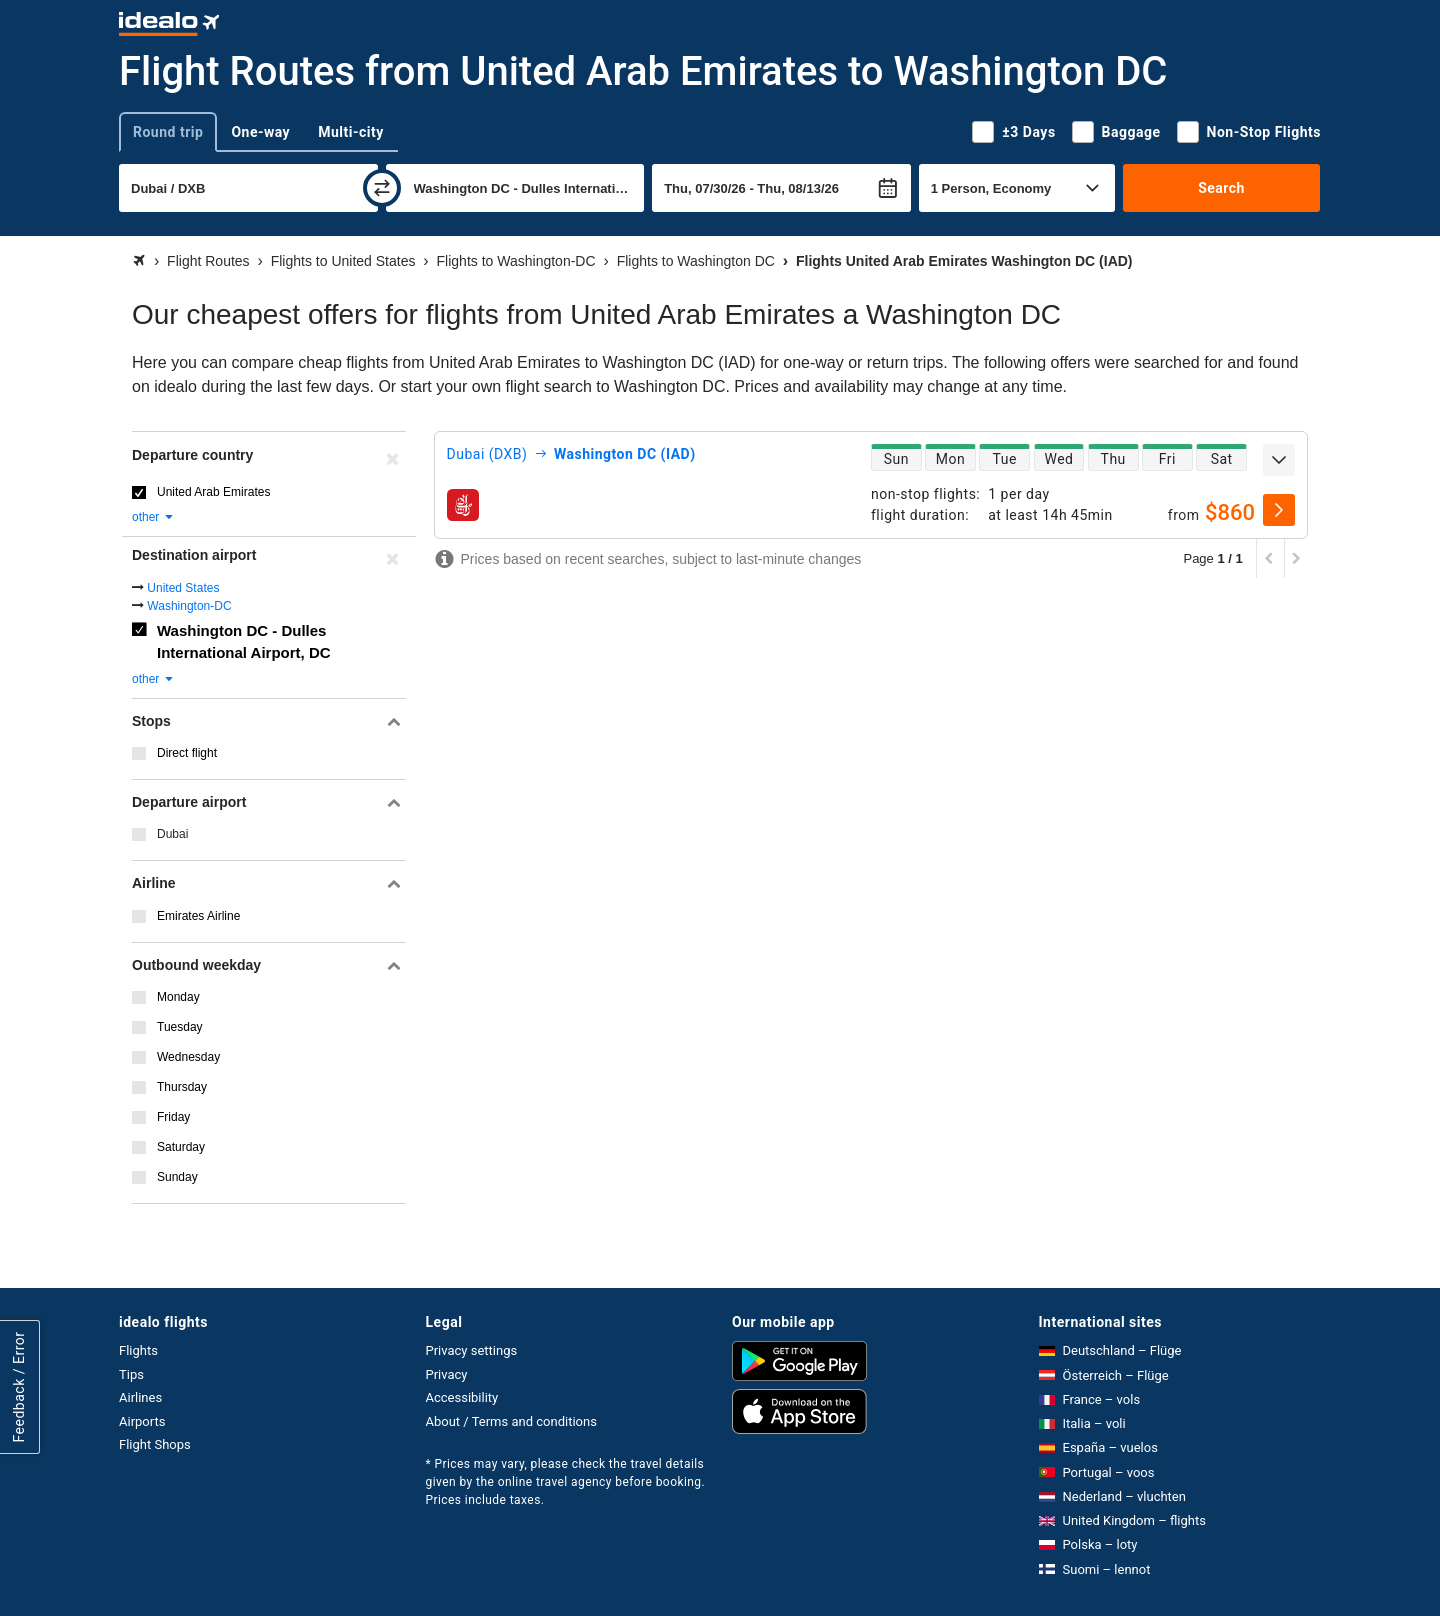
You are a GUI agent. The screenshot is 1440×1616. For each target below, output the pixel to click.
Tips (131, 1374)
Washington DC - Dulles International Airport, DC (244, 642)
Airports (142, 1421)
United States (183, 588)
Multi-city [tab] (351, 132)
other (153, 517)
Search (1221, 188)
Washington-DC (189, 606)
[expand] (1279, 460)
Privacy (447, 1374)
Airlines (140, 1397)
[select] (1279, 510)
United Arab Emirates (213, 492)
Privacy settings (472, 1350)
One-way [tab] (260, 132)
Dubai (172, 834)
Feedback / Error (19, 1387)
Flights (138, 1350)
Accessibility (462, 1397)
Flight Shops (155, 1444)
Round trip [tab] (168, 132)
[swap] (382, 188)
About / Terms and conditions (511, 1421)
